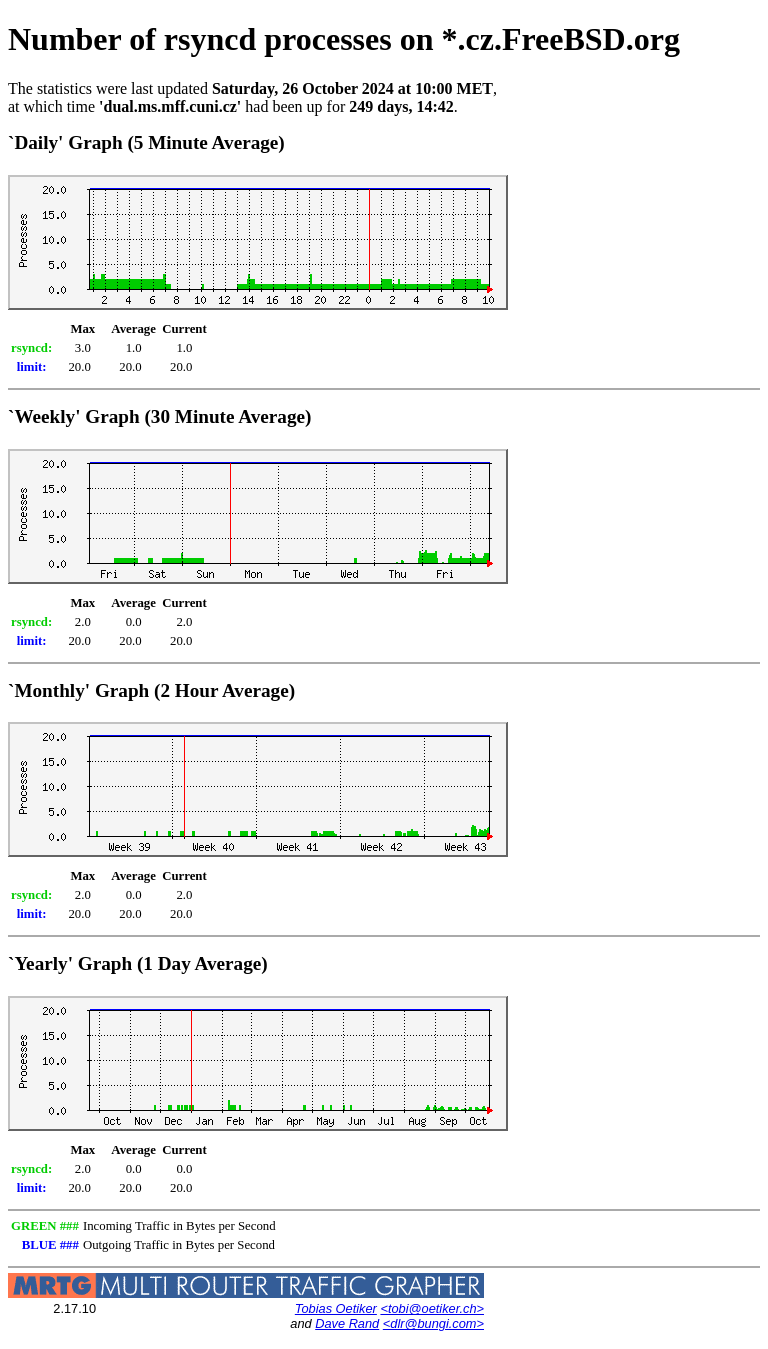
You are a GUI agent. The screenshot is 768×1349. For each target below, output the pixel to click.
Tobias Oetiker (336, 1308)
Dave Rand (347, 1323)
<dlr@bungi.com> (433, 1323)
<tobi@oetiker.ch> (432, 1308)
